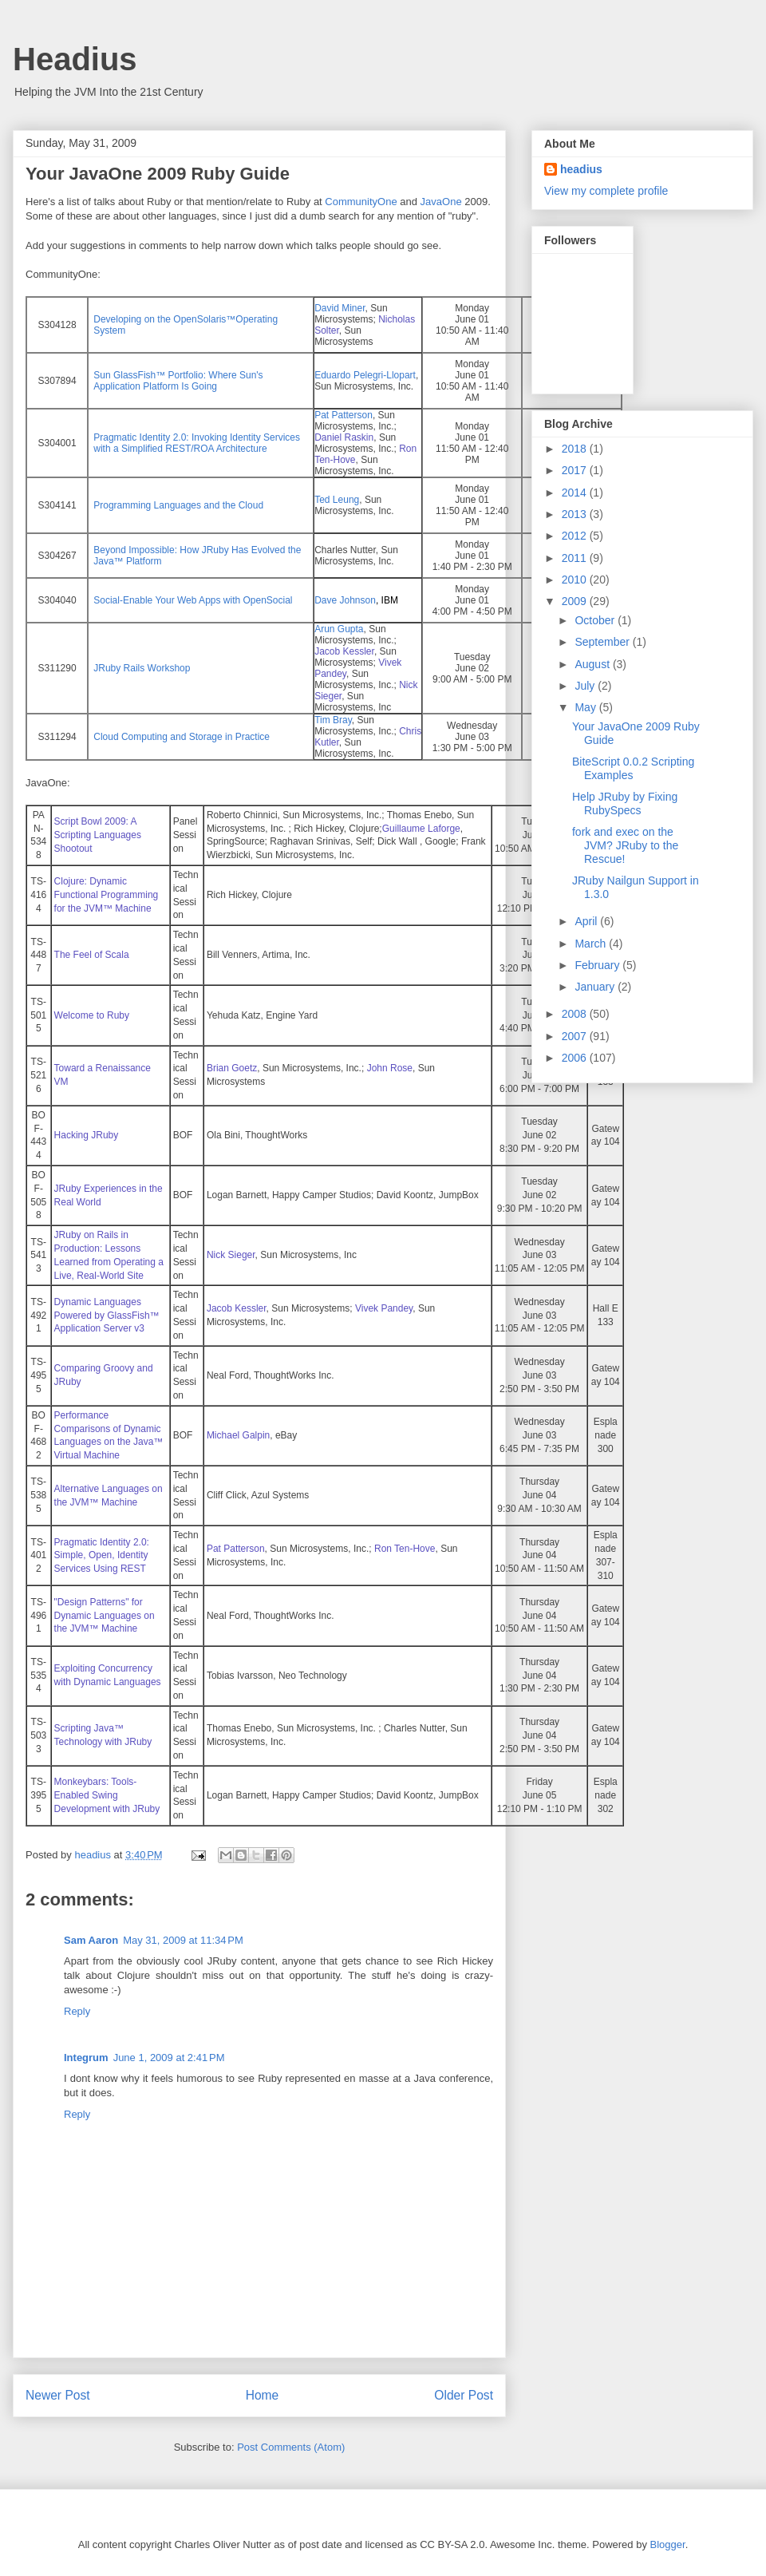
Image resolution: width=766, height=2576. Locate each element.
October (596, 620)
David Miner (339, 308)
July (586, 685)
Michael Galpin (238, 1435)
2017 (576, 470)
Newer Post (58, 2395)
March (591, 943)
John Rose (390, 1068)
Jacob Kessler (237, 1308)
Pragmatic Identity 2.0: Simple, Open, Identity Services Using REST (101, 1556)
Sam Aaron (91, 1940)
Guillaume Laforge (421, 828)
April (587, 921)
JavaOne (441, 202)
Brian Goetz (232, 1068)
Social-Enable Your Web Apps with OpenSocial (192, 600)
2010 (576, 579)
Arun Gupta (338, 629)
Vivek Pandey (384, 1308)
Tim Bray (333, 720)
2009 (576, 601)
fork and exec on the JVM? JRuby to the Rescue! (625, 845)
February (598, 965)
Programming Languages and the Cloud (178, 505)
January (596, 986)
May (586, 707)
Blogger (667, 2544)
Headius (75, 59)
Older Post (463, 2395)
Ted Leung (336, 499)
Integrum (86, 2058)
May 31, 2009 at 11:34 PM (183, 1940)
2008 (576, 1013)
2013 (576, 514)
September (603, 641)
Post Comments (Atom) (291, 2447)
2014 (576, 492)
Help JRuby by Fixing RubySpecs (624, 803)
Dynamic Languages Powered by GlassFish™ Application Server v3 (107, 1315)
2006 (576, 1057)
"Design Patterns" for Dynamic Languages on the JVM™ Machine (104, 1616)
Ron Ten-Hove (405, 1548)
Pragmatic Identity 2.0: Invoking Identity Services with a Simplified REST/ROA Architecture (196, 443)
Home (262, 2395)
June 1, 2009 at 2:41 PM (169, 2058)
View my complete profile (606, 190)
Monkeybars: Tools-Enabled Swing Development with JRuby (107, 1795)
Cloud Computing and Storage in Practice (181, 736)
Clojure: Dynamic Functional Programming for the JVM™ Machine (106, 895)
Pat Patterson (343, 415)
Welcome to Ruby (91, 1015)
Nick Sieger (231, 1254)
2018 (576, 448)
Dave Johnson (345, 600)
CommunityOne (361, 202)
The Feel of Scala (91, 954)
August (593, 664)
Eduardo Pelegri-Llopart (365, 375)
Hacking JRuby (86, 1135)
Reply (77, 2011)
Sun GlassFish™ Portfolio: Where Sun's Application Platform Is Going (178, 381)
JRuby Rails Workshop (141, 668)
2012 (576, 535)
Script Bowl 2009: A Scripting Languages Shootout (97, 835)
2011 (576, 558)
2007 (576, 1036)
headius (581, 169)
